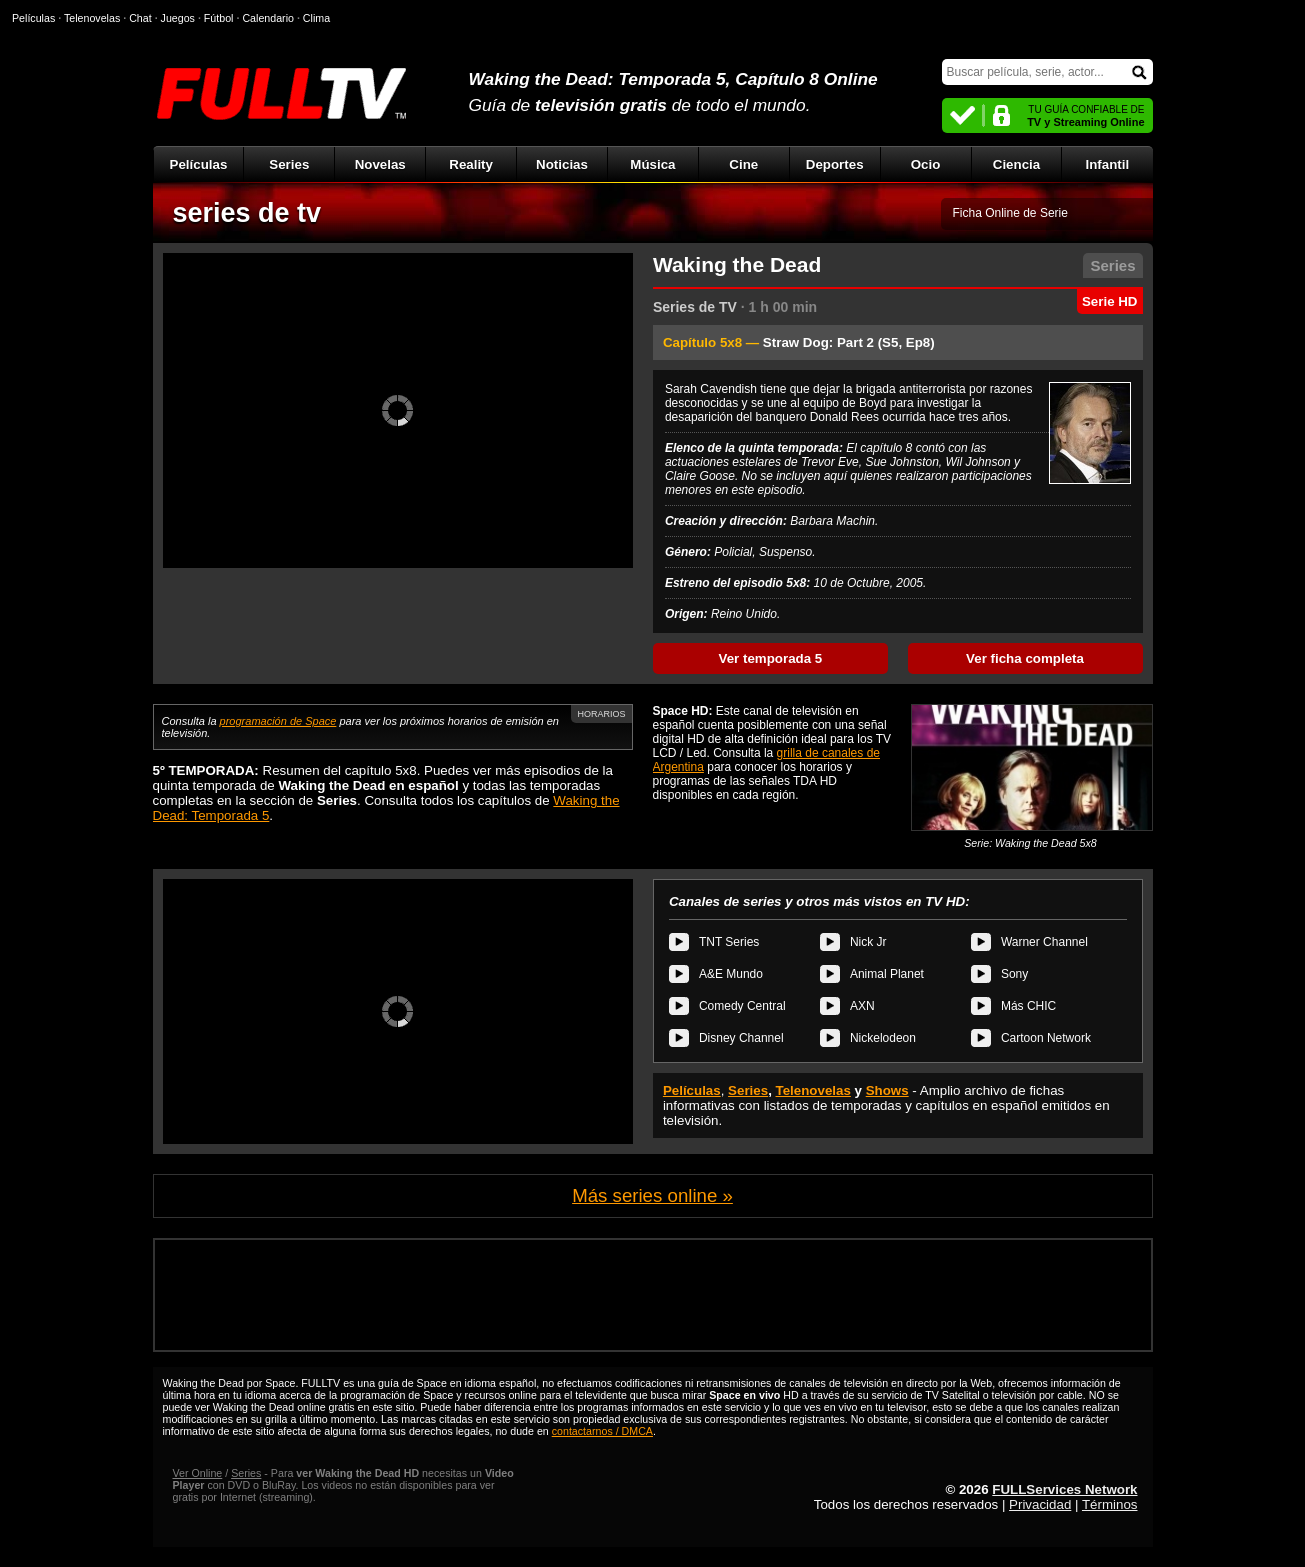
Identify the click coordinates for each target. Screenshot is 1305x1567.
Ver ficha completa (1025, 658)
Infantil (1108, 164)
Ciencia (1016, 164)
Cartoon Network (1046, 1038)
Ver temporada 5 (771, 658)
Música (652, 164)
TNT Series (729, 942)
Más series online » (652, 1195)
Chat (140, 18)
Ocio (926, 164)
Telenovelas (813, 1090)
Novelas (380, 164)
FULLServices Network (1064, 1489)
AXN (862, 1006)
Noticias (562, 164)
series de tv (247, 213)
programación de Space (278, 721)
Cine (743, 164)
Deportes (835, 164)
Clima (316, 18)
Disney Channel (741, 1038)
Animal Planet (887, 974)
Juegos (178, 18)
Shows (887, 1090)
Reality (471, 164)
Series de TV (695, 307)
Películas (199, 164)
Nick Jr (868, 942)
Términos (1110, 1504)
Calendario (268, 18)
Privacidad (1040, 1504)
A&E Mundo (731, 974)
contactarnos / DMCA (602, 1431)
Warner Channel (1044, 942)
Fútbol (219, 18)
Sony (1014, 974)
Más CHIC (1028, 1006)
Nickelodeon (883, 1038)
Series (289, 164)
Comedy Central (742, 1006)
